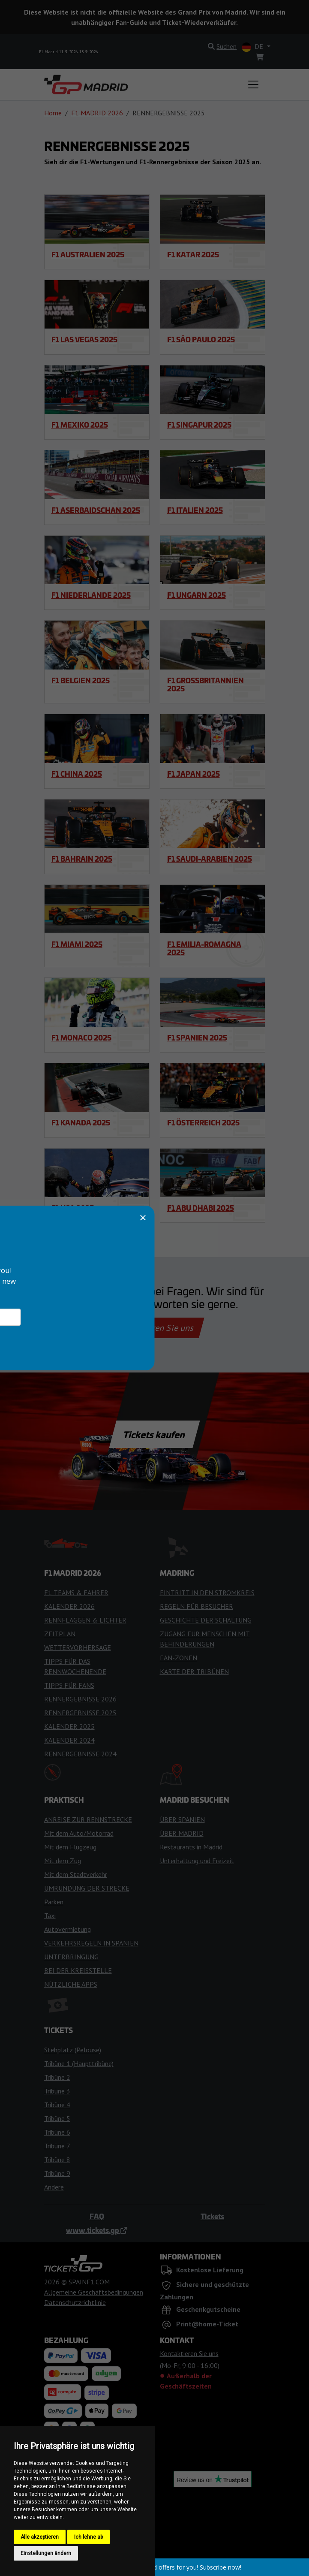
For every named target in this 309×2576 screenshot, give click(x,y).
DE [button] (253, 47)
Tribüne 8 (57, 2159)
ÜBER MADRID (182, 1833)
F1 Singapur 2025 (199, 424)
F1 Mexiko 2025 (79, 424)
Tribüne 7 (57, 2146)
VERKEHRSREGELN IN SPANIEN (91, 1943)
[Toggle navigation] (253, 84)
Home (53, 113)
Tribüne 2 (57, 2077)
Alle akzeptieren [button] (40, 2537)
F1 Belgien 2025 (80, 680)
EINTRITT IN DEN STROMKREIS (207, 1592)
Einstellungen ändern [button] (46, 2553)
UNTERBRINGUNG (71, 1956)
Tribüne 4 (57, 2104)
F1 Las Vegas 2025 (84, 339)
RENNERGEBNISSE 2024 (80, 1754)
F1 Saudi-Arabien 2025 (209, 859)
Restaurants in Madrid (191, 1847)
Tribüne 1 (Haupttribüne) (79, 2063)
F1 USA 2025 (72, 1208)
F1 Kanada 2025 (80, 1122)
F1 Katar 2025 (193, 254)
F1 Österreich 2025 (203, 1122)
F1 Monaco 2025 (81, 1037)
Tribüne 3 (57, 2091)
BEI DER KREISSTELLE (78, 1970)
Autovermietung (67, 1929)
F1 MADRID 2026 (97, 113)
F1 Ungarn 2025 (196, 595)
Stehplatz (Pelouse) (72, 2049)
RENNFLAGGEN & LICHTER (85, 1620)
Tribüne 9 (57, 2173)
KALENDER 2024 (69, 1740)
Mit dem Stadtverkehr (75, 1874)
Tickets (212, 2216)
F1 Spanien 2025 (197, 1037)
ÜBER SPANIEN (182, 1819)
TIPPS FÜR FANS (69, 1685)
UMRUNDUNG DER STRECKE (86, 1888)
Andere (54, 2187)
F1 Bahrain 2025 (81, 859)
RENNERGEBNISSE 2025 (80, 1712)
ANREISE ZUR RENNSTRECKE (88, 1819)
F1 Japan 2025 (193, 774)
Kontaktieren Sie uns (154, 1327)
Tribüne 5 (57, 2118)
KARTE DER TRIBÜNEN (194, 1671)
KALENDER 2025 (69, 1726)
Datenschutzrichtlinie (75, 2302)
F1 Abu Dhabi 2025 (200, 1208)
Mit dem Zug (62, 1860)
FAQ (97, 2216)
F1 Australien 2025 (87, 254)
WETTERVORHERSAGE (77, 1647)
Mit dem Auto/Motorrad (79, 1833)
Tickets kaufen (154, 1434)
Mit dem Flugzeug (70, 1847)
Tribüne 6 (57, 2132)
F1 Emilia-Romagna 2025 (204, 948)
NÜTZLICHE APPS (70, 1984)
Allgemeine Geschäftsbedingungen (93, 2292)
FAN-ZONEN (178, 1657)
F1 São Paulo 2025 (201, 339)
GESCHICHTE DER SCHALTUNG (206, 1620)
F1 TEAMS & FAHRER (76, 1592)
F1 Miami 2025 (76, 944)
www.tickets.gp (96, 2230)
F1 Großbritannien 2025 (205, 684)
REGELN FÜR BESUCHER (196, 1606)
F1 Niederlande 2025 (91, 595)
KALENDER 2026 (69, 1606)
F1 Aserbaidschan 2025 (95, 510)
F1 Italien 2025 (195, 510)
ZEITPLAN (59, 1633)
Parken (53, 1901)
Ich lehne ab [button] (88, 2537)
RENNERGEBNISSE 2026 (80, 1699)
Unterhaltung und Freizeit (197, 1860)
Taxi (50, 1915)
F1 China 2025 (76, 774)
